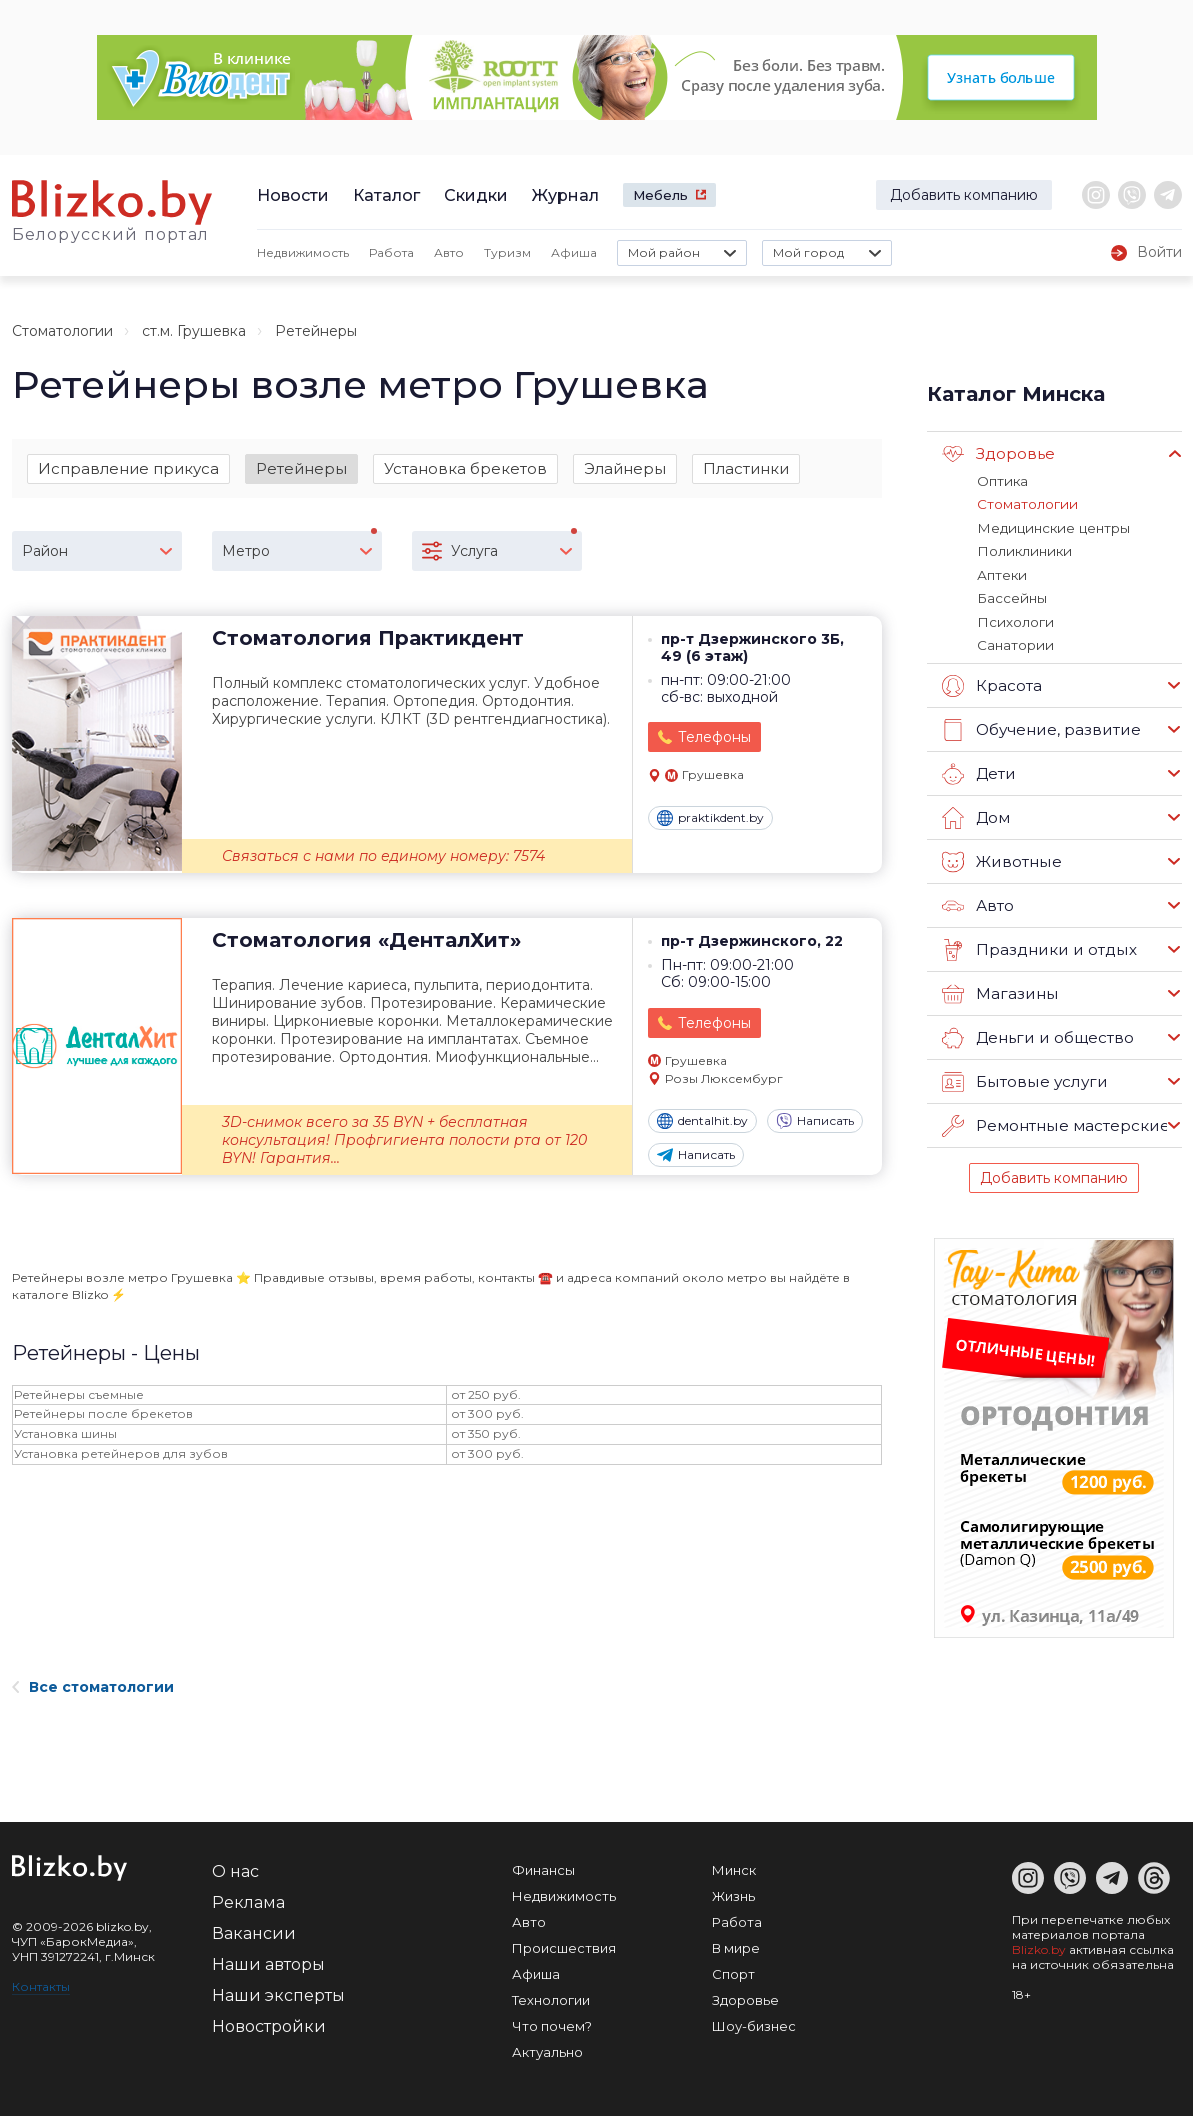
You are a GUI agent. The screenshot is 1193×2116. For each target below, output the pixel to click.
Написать (815, 1122)
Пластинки (746, 468)
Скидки (476, 195)
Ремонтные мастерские (1055, 1122)
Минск (734, 1866)
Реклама (248, 1898)
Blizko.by (1039, 1945)
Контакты (41, 1982)
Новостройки (269, 2022)
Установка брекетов (465, 468)
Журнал (565, 195)
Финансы (543, 1866)
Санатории (1014, 642)
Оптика (1002, 481)
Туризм (507, 252)
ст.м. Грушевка (194, 331)
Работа (391, 252)
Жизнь (733, 1892)
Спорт (733, 1970)
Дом (976, 814)
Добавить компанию (964, 195)
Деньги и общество (1037, 1034)
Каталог (386, 195)
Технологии (551, 1996)
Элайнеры (625, 468)
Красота (992, 682)
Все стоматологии (93, 1683)
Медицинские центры (1051, 527)
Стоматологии (62, 331)
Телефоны (714, 739)
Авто (449, 252)
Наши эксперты (278, 1991)
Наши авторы (268, 1960)
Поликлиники (1022, 550)
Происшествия (564, 1944)
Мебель (660, 195)
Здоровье (998, 454)
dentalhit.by (702, 1122)
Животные (1001, 858)
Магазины (999, 990)
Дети (978, 770)
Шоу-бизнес (754, 2022)
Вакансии (254, 1929)
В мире (736, 1944)
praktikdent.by (710, 819)
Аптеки (1001, 573)
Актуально (547, 2048)
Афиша (574, 252)
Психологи (1014, 619)
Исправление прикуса (128, 468)
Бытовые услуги (1023, 1078)
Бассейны (1011, 596)
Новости (293, 195)
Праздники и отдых (1037, 946)
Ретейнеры (301, 468)
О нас (235, 1867)
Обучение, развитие (1040, 726)
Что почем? (552, 2022)
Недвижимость (303, 252)
